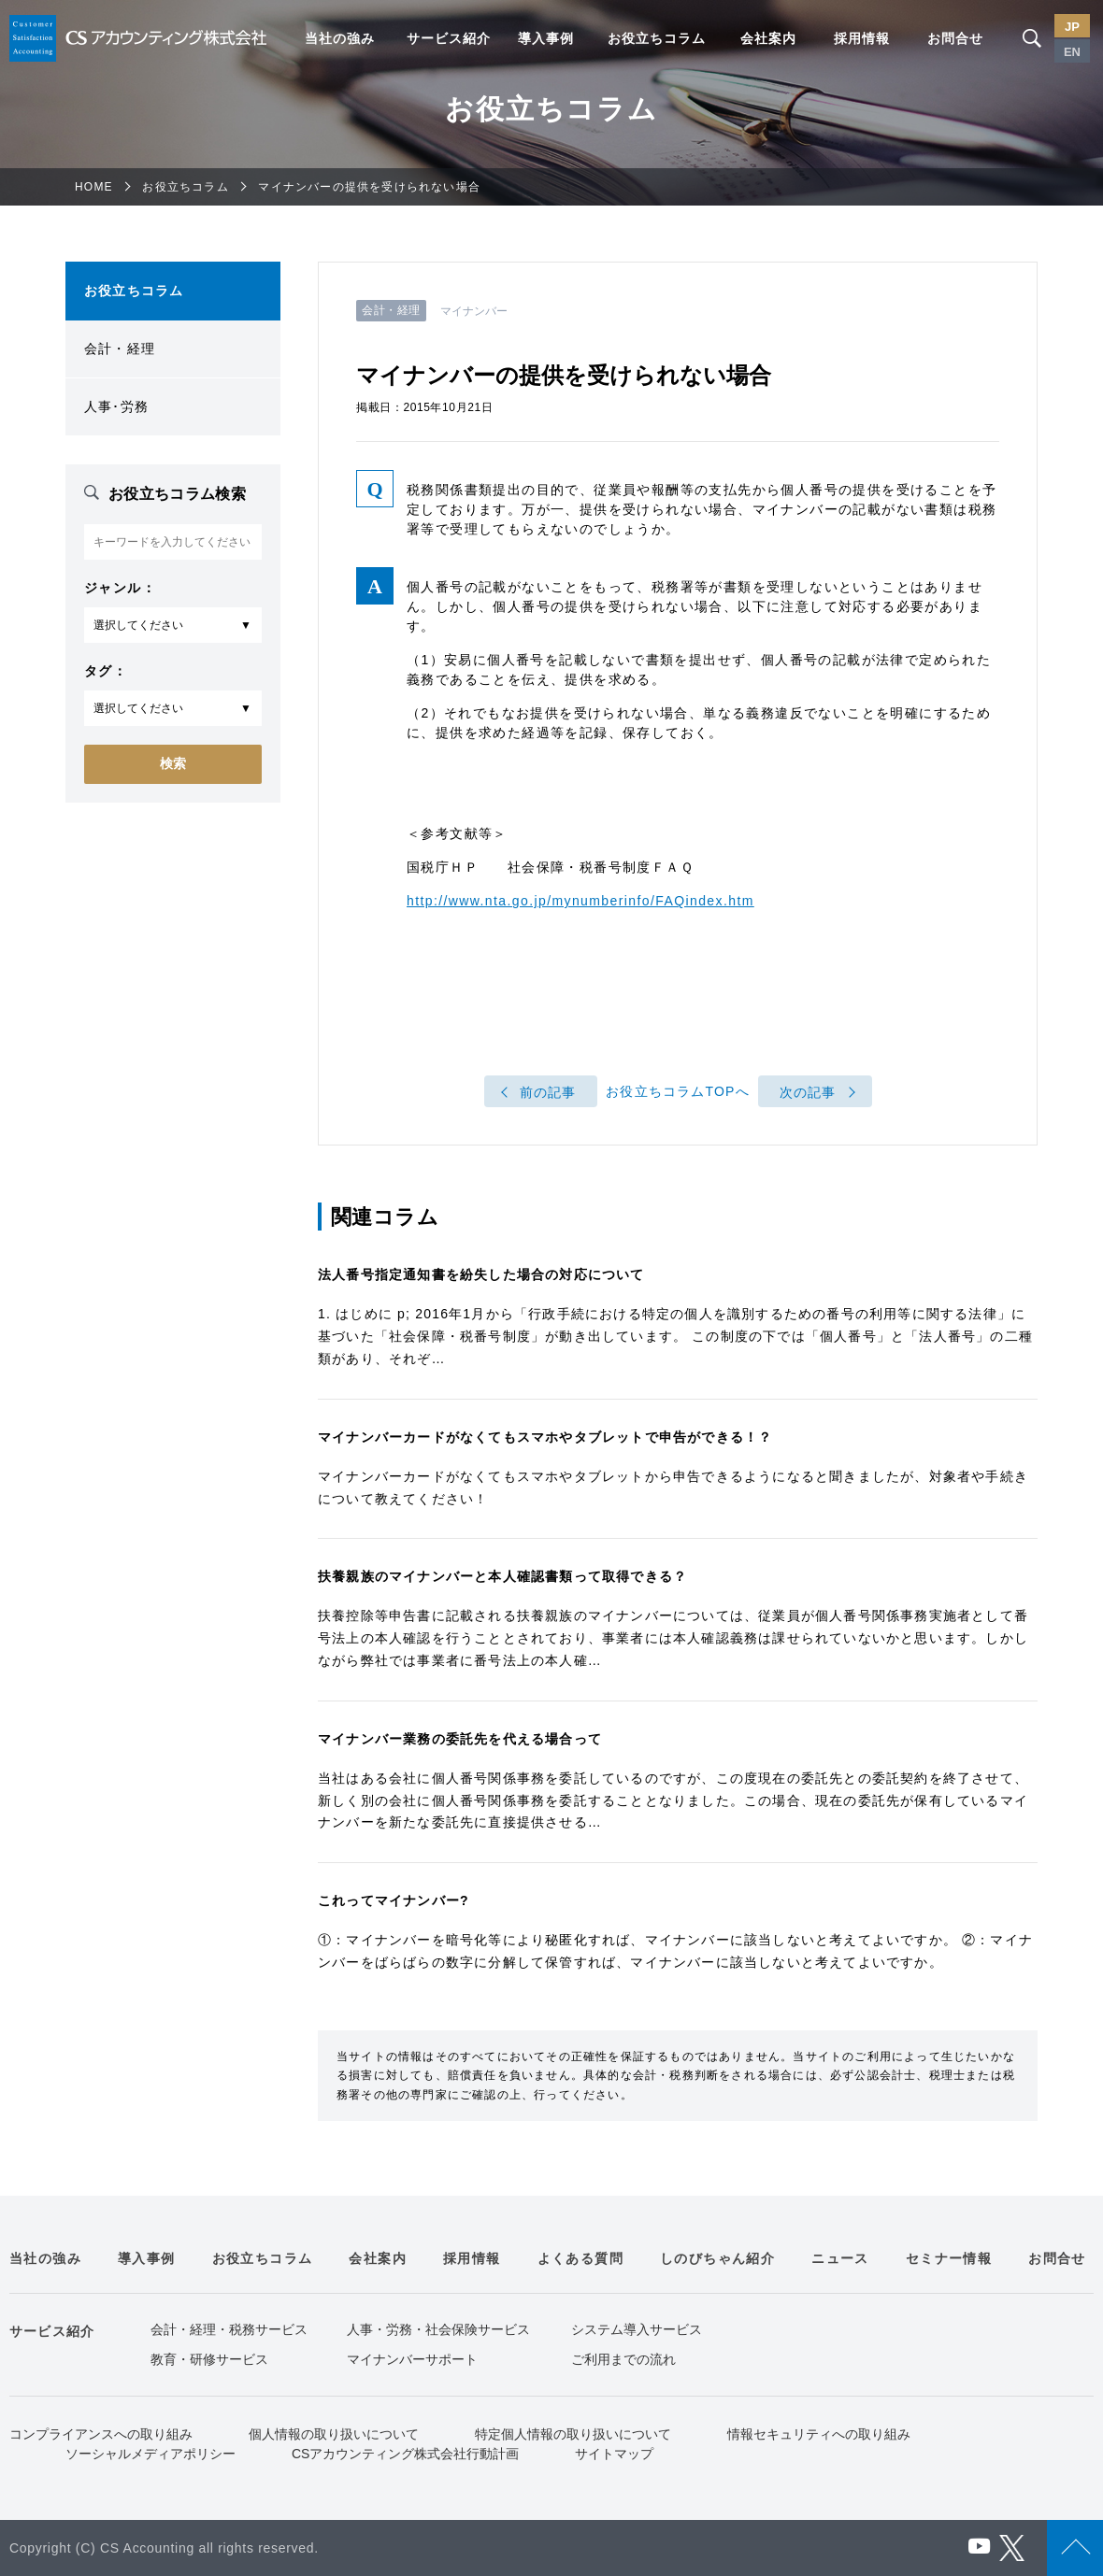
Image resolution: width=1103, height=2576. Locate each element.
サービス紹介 (449, 38)
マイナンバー (474, 311)
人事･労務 (116, 406)
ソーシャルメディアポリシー (150, 2453)
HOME (94, 186)
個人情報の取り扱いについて (334, 2434)
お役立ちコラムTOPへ (678, 1092)
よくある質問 (580, 2258)
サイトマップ (614, 2453)
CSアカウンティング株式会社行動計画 (405, 2453)
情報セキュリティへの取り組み (818, 2434)
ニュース (840, 2258)
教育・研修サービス (209, 2359)
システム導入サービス (636, 2329)
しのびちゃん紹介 (717, 2258)
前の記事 (548, 1092)
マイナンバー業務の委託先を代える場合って (460, 1738)
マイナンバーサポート (412, 2359)
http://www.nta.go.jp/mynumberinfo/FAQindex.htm (580, 900)
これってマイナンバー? (393, 1900)
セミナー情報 (949, 2258)
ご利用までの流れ (623, 2359)
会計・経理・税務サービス (229, 2329)
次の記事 (808, 1092)
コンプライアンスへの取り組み (101, 2434)
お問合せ (955, 38)
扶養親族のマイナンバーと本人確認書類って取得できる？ (502, 1576)
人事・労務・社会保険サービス (438, 2329)
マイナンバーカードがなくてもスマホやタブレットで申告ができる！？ (545, 1437)
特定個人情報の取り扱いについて (573, 2434)
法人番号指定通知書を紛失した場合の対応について (481, 1274)
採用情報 (862, 38)
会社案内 (768, 38)
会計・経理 (119, 348)
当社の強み (340, 38)
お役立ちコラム (657, 38)
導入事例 (546, 38)
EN (1072, 52)
